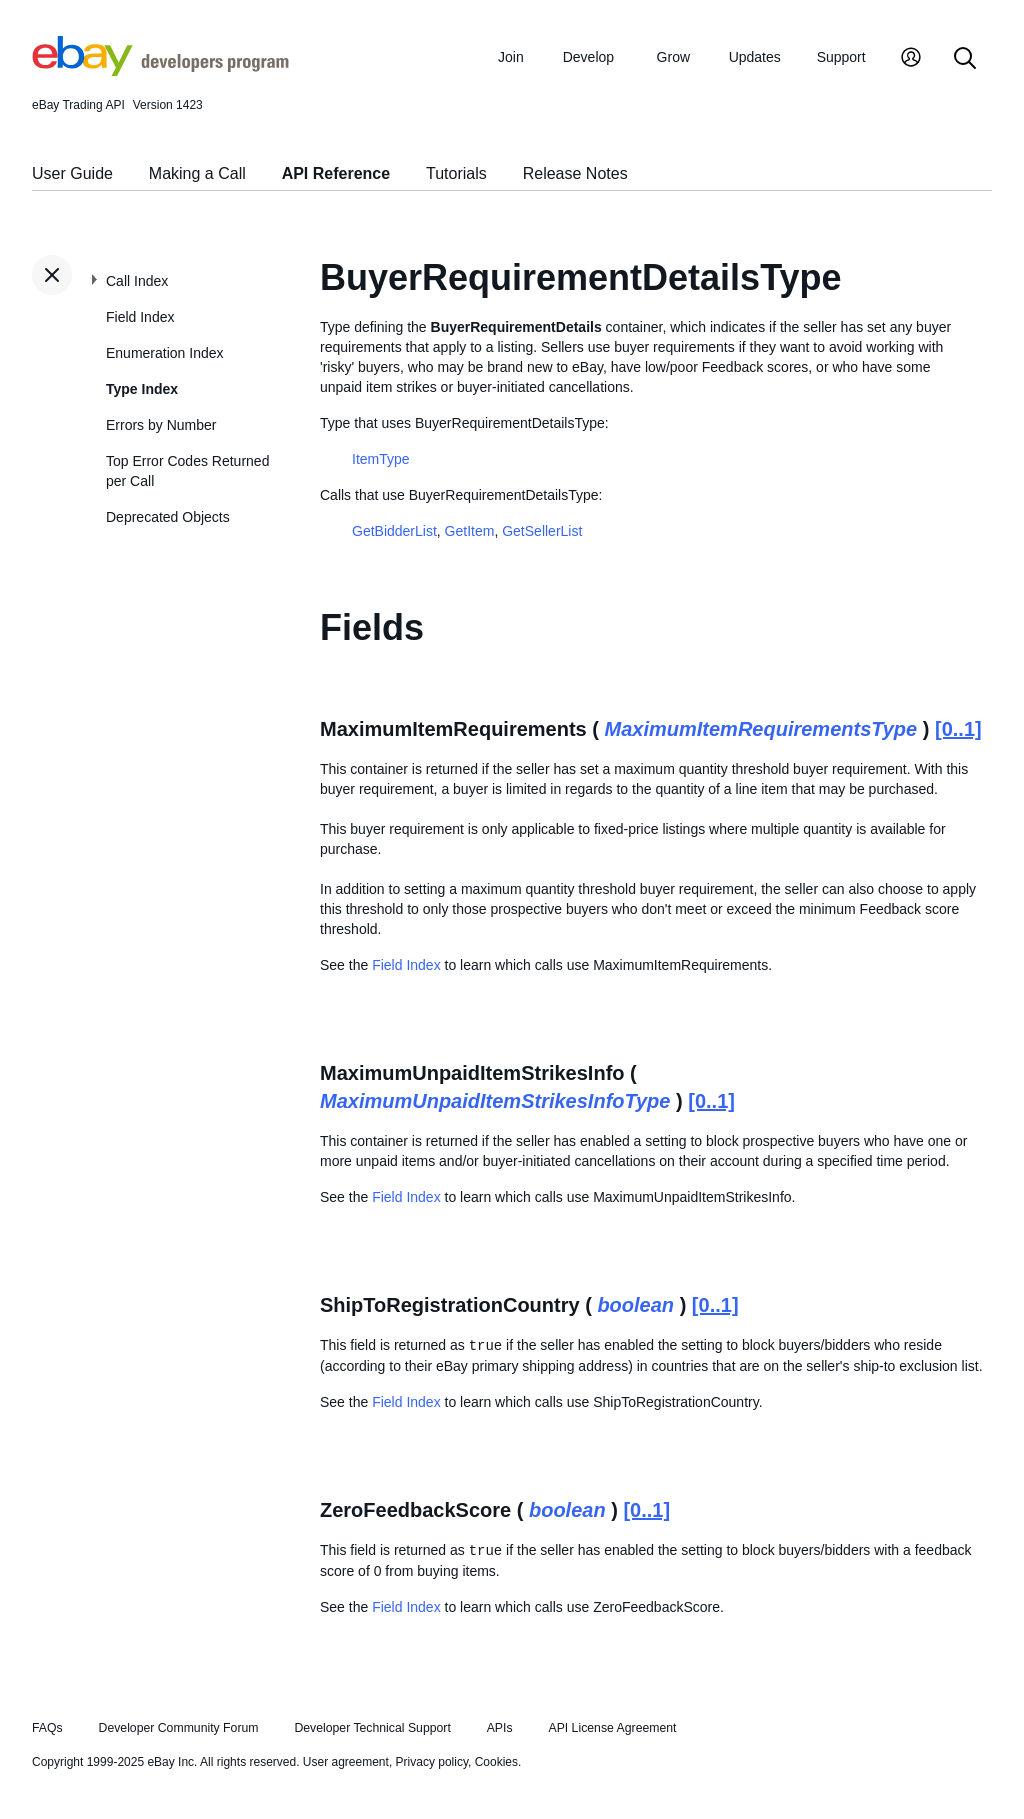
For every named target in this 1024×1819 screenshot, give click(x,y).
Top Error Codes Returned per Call (187, 471)
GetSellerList (542, 531)
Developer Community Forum (179, 1728)
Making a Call (197, 173)
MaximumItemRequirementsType (761, 729)
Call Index (137, 281)
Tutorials (456, 173)
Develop (588, 57)
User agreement (346, 1762)
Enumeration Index (165, 353)
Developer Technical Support (372, 1728)
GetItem (470, 531)
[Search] (965, 59)
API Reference (336, 173)
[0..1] (958, 729)
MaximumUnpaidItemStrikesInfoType (495, 1101)
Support (841, 57)
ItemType (381, 459)
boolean (635, 1305)
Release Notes (575, 173)
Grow (673, 57)
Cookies (496, 1762)
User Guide (72, 173)
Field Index (140, 317)
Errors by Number (161, 425)
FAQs (47, 1728)
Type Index (142, 389)
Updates (755, 57)
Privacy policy (432, 1762)
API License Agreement (612, 1728)
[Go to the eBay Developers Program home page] (160, 71)
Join (511, 57)
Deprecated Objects (168, 517)
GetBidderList (394, 531)
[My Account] (911, 59)
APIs (500, 1728)
